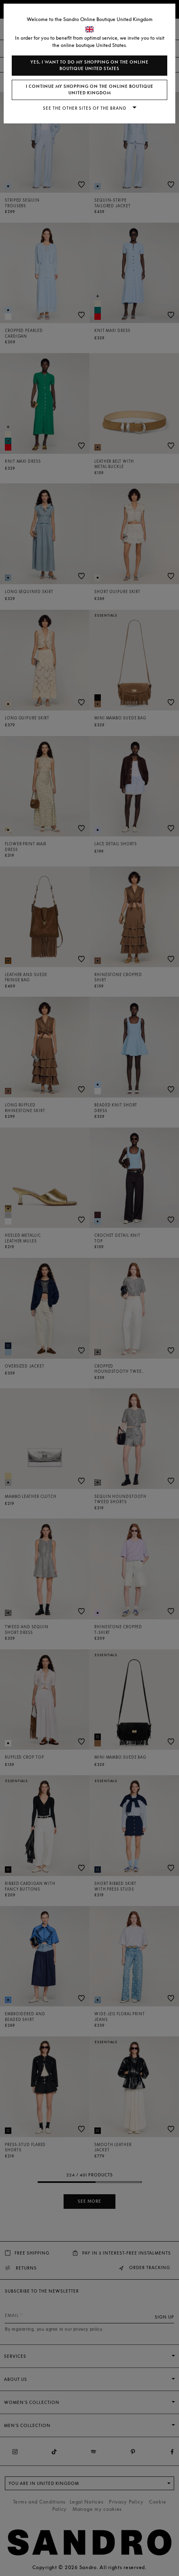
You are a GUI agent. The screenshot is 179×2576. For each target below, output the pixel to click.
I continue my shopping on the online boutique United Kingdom (89, 90)
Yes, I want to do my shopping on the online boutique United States (89, 65)
